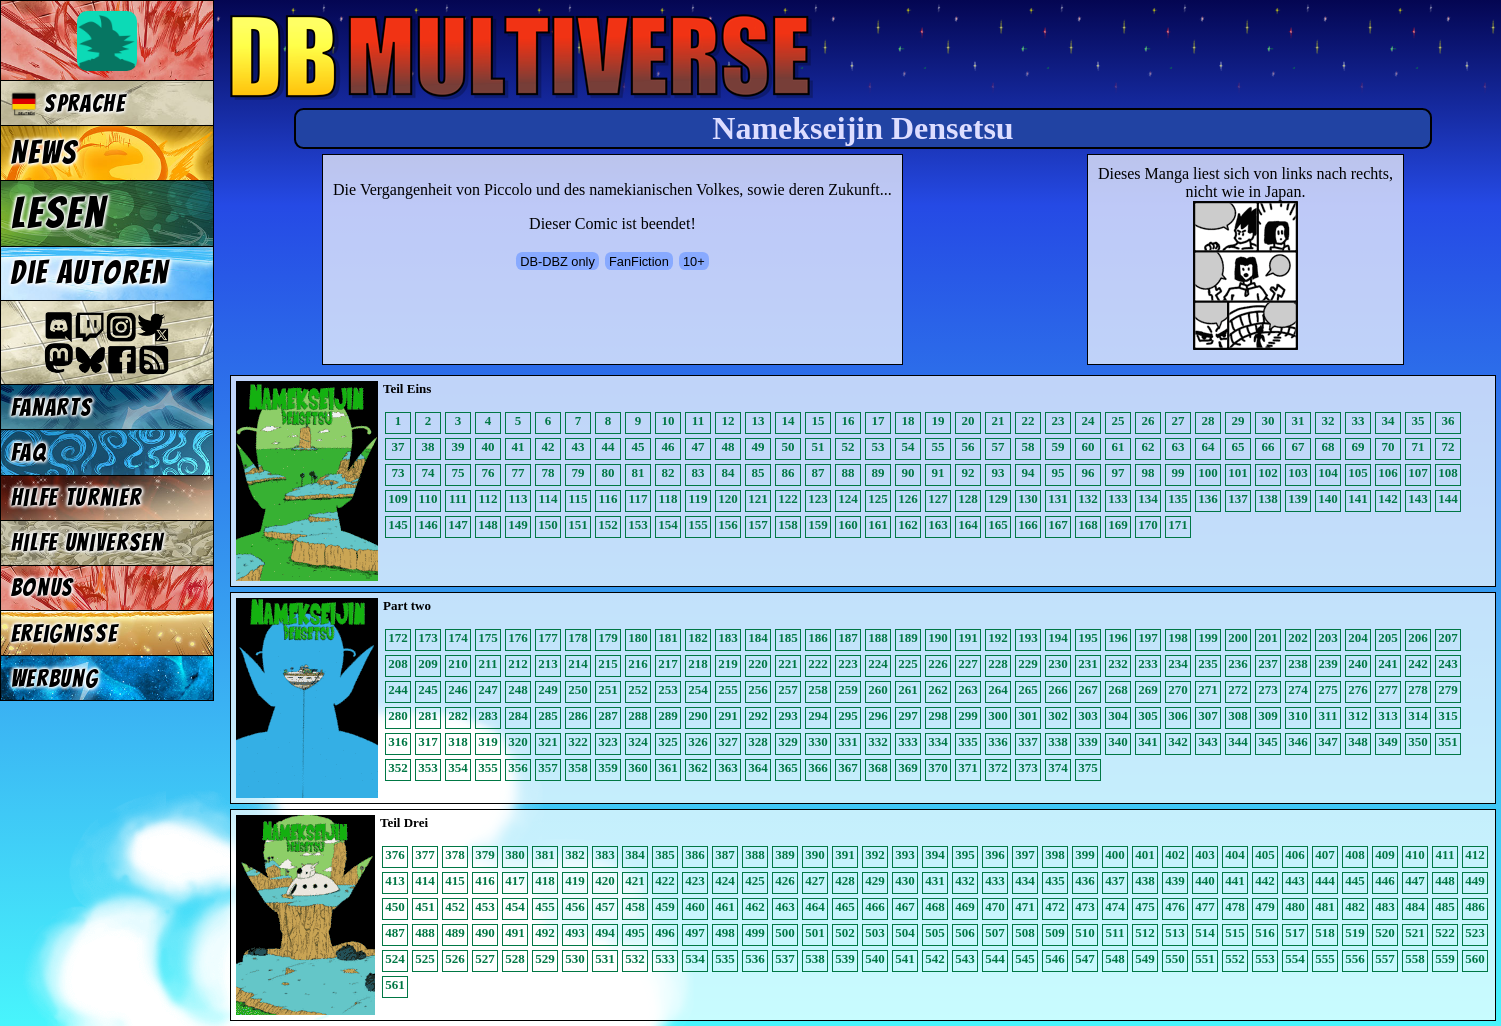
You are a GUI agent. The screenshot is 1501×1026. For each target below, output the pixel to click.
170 (1148, 524)
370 (938, 767)
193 (1028, 637)
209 (428, 663)
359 (608, 767)
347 (1328, 741)
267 (1088, 689)
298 (938, 715)
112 (488, 498)
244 (398, 689)
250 (578, 689)
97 (1118, 472)
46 (668, 446)
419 (575, 880)
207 (1448, 637)
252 (638, 689)
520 (1385, 932)
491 (515, 932)
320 (518, 741)
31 (1298, 420)
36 (1448, 420)
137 (1238, 498)
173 (428, 637)
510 (1085, 932)
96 (1088, 472)
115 (578, 498)
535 (725, 958)
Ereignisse (64, 633)
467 (905, 906)
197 (1148, 637)
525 (425, 958)
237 (1268, 663)
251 (608, 689)
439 (1175, 880)
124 (848, 498)
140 (1328, 498)
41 (518, 446)
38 (428, 446)
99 (1178, 472)
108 (1448, 472)
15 (818, 420)
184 (758, 637)
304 (1118, 715)
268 (1118, 689)
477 (1205, 906)
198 (1178, 637)
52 (848, 446)
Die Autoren (90, 273)
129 (998, 498)
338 (1058, 741)
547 (1085, 958)
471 (1025, 906)
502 (845, 932)
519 (1355, 932)
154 (668, 524)
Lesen (59, 213)
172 (398, 637)
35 (1418, 420)
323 (608, 741)
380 (515, 854)
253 (668, 689)
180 (638, 637)
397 (1025, 854)
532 (635, 958)
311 (1328, 715)
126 (908, 498)
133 (1118, 498)
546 (1055, 958)
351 (1448, 741)
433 (995, 880)
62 (1148, 446)
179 (608, 637)
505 (935, 932)
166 (1028, 524)
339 (1088, 741)
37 (398, 446)
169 (1118, 524)
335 (968, 741)
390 (815, 854)
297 (908, 715)
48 (728, 446)
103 (1298, 472)
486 (1475, 906)
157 (758, 524)
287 (608, 715)
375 (1088, 767)
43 (578, 446)
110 (428, 498)
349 (1388, 741)
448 (1445, 880)
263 (968, 689)
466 (875, 906)
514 (1205, 932)
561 (395, 984)
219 (728, 663)
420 (605, 880)
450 (395, 906)
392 (875, 854)
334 (938, 741)
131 (1058, 498)
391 (845, 854)
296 (878, 715)
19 (938, 420)
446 (1385, 880)
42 (548, 446)
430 (905, 880)
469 (965, 906)
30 (1268, 420)
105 (1358, 472)
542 (935, 958)
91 (938, 472)
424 (725, 880)
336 (998, 741)
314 (1418, 715)
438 (1145, 880)
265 (1028, 689)
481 (1325, 906)
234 (1178, 663)
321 (548, 741)
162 (908, 524)
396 (995, 854)
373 (1028, 767)
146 (428, 524)
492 (545, 932)
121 (758, 498)
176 (518, 637)
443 (1295, 880)
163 (938, 524)
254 (698, 689)
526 (455, 958)
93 (998, 472)
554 (1295, 958)
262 (938, 689)
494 (605, 932)
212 (518, 663)
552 (1235, 958)
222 (818, 663)
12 (728, 420)
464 (815, 906)
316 (398, 741)
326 (698, 741)
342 (1178, 741)
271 (1208, 689)
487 (395, 932)
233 (1148, 663)
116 (608, 498)
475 (1145, 906)
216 (638, 663)
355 (488, 767)
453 (485, 906)
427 (815, 880)
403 (1205, 854)
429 (875, 880)
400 (1115, 854)
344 (1238, 741)
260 (878, 689)
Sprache (68, 103)
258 (818, 689)
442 (1265, 880)
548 (1115, 958)
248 (518, 689)
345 (1268, 741)
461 (725, 906)
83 (698, 472)
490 (485, 932)
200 (1238, 637)
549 (1145, 958)
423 (695, 880)
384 (635, 854)
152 (608, 524)
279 (1448, 689)
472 (1055, 906)
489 (455, 932)
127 (938, 498)
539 (845, 958)
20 (968, 420)
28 (1208, 420)
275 (1328, 689)
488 (425, 932)
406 (1295, 854)
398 (1055, 854)
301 (1028, 715)
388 (755, 854)
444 (1325, 880)
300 (998, 715)
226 (938, 663)
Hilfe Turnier (76, 497)
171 (1178, 524)
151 (578, 524)
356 (518, 767)
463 (785, 906)
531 (605, 958)
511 (1115, 932)
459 (665, 906)
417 (515, 880)
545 (1025, 958)
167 (1058, 524)
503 (875, 932)
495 (635, 932)
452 (455, 906)
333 (908, 741)
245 (428, 689)
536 (755, 958)
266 (1058, 689)
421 (635, 880)
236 (1238, 663)
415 (455, 880)
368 (878, 767)
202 (1298, 637)
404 (1235, 854)
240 (1358, 663)
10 (668, 420)
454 (515, 906)
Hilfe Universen (87, 542)
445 (1355, 880)
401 (1145, 854)
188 (878, 637)
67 (1298, 446)
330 (818, 741)
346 (1298, 741)
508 (1025, 932)
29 (1238, 420)
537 (785, 958)
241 (1388, 663)
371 (968, 767)
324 (638, 741)
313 (1388, 715)
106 (1388, 472)
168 (1088, 524)
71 (1418, 446)
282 (458, 715)
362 (698, 767)
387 (725, 854)
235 (1208, 663)
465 (845, 906)
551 (1205, 958)
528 (515, 958)
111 (458, 498)
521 (1415, 932)
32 (1328, 420)
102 (1268, 472)
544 (995, 958)
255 (728, 689)
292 (758, 715)
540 (875, 958)
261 (908, 689)
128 (968, 498)
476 (1175, 906)
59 (1058, 446)
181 (668, 637)
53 (878, 446)
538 (815, 958)
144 (1448, 498)
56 (968, 446)
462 (755, 906)
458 (635, 906)
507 (995, 932)
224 (878, 663)
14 (788, 420)
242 (1418, 663)
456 (575, 906)
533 (665, 958)
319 (488, 741)
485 (1445, 906)
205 (1388, 637)
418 (545, 880)
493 (575, 932)
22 (1028, 420)
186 (818, 637)
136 (1208, 498)
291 (728, 715)
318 (458, 741)
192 (998, 637)
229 (1028, 663)
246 (458, 689)
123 (818, 498)
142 (1388, 498)
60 (1088, 446)
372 (998, 767)
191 (968, 637)
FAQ (29, 452)
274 (1298, 689)
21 (998, 420)
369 (908, 767)
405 (1265, 854)
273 (1268, 689)
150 (548, 524)
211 (488, 663)
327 (728, 741)
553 (1265, 958)
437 (1115, 880)
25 (1118, 420)
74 (428, 472)
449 (1475, 880)
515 (1235, 932)
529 (545, 958)
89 (878, 472)
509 (1055, 932)
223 (848, 663)
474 (1115, 906)
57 (998, 446)
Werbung (55, 678)
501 (815, 932)
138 (1268, 498)
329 (788, 741)
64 (1208, 446)
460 (695, 906)
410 (1415, 854)
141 (1358, 498)
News (44, 153)
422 (665, 880)
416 (485, 880)
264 (998, 689)
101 (1238, 472)
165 (998, 524)
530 (575, 958)
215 (608, 663)
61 (1118, 446)
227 (968, 663)
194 (1058, 637)
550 (1175, 958)
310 (1298, 715)
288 (638, 715)
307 (1208, 715)
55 (938, 446)
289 (668, 715)
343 (1208, 741)
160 (848, 524)
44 (608, 446)
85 (758, 472)
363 (728, 767)
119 (698, 498)
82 (668, 472)
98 (1148, 472)
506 (965, 932)
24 (1088, 420)
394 (935, 854)
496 (665, 932)
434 (1025, 880)
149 (518, 524)
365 (788, 767)
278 (1418, 689)
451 (425, 906)
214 (578, 663)
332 (878, 741)
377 (425, 854)
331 (848, 741)
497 (695, 932)
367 (848, 767)
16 (848, 420)
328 (758, 741)
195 (1088, 637)
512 (1145, 932)
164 (968, 524)
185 (788, 637)
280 (398, 715)
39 (458, 446)
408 (1355, 854)
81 (638, 472)
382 (575, 854)
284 (518, 715)
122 (788, 498)
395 (965, 854)
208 (398, 663)
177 (548, 637)
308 (1238, 715)
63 (1178, 446)
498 (725, 932)
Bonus (42, 587)
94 (1028, 472)
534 (695, 958)
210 (458, 663)
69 (1358, 446)
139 (1298, 498)
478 (1235, 906)
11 (698, 420)
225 (908, 663)
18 (908, 420)
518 (1325, 932)
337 (1028, 741)
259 (848, 689)
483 (1385, 906)
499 (755, 932)
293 (788, 715)
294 (818, 715)
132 (1088, 498)
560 (1475, 958)
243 (1448, 663)
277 (1388, 689)
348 (1358, 741)
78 (548, 472)
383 (605, 854)
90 (908, 472)
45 (638, 446)
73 (398, 472)
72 (1448, 446)
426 (785, 880)
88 (848, 472)
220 (758, 663)
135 (1178, 498)
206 (1418, 637)
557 (1385, 958)
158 (788, 524)
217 (668, 663)
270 (1178, 689)
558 (1415, 958)
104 (1328, 472)
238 (1298, 663)
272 (1238, 689)
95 (1058, 472)
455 (545, 906)
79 (578, 472)
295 (848, 715)
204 (1358, 637)
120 (728, 498)
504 (905, 932)
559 (1445, 958)
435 (1055, 880)
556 (1355, 958)
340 (1118, 741)
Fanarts (52, 407)
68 (1328, 446)
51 (818, 446)
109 (398, 498)
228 (998, 663)
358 (578, 767)
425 (755, 880)
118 (668, 498)
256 (758, 689)
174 (458, 637)
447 (1415, 880)
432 (965, 880)
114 (548, 498)
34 (1388, 420)
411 (1445, 854)
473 (1085, 906)
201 (1268, 637)
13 (758, 420)
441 (1235, 880)
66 (1268, 446)
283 (488, 715)
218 (698, 663)
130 (1028, 498)
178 (578, 637)
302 (1058, 715)
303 (1088, 715)
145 (398, 524)
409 (1385, 854)
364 (758, 767)
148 (488, 524)
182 (698, 637)
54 (908, 446)
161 (878, 524)
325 (668, 741)
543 (965, 958)
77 (518, 472)
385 (665, 854)
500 (785, 932)
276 (1358, 689)
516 (1265, 932)
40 (488, 446)
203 (1328, 637)
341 (1148, 741)
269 (1148, 689)
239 (1328, 663)
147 (458, 524)
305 (1148, 715)
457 (605, 906)
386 (695, 854)
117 (638, 498)
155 (698, 524)
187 (848, 637)
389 (785, 854)
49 (758, 446)
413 (395, 880)
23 (1058, 420)
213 (548, 663)
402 (1175, 854)
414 (425, 880)
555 (1325, 958)
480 (1295, 906)
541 (905, 958)
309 (1268, 715)
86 (788, 472)
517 (1295, 932)
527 (485, 958)
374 (1058, 767)
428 (845, 880)
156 (728, 524)
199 (1208, 637)
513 (1175, 932)
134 (1148, 498)
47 (698, 446)
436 (1085, 880)
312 (1358, 715)
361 (668, 767)
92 (968, 472)
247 (488, 689)
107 (1418, 472)
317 (428, 741)
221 (788, 663)
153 (638, 524)
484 (1415, 906)
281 (428, 715)
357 (548, 767)
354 (458, 767)
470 (995, 906)
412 (1475, 854)
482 (1355, 906)
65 (1238, 446)
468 (935, 906)
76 (488, 472)
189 (908, 637)
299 (968, 715)
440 (1205, 880)
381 (545, 854)
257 (788, 689)
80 (608, 472)
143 (1418, 498)
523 (1475, 932)
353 (428, 767)
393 (905, 854)
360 (638, 767)
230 (1058, 663)
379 (485, 854)
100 (1208, 472)
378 (455, 854)
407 (1325, 854)
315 (1448, 715)
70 (1388, 446)
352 (398, 767)
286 (578, 715)
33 (1358, 420)
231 (1088, 663)
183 (728, 637)
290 (698, 715)
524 (395, 958)
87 (818, 472)
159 (818, 524)
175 (488, 637)
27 (1178, 420)
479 (1265, 906)
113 (518, 498)
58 (1028, 446)
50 (788, 446)
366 (818, 767)
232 (1118, 663)
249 (548, 689)
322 (578, 741)
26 (1148, 420)
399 (1085, 854)
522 (1445, 932)
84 (728, 472)
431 (935, 880)
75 (458, 472)
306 (1178, 715)
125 (878, 498)
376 (395, 854)
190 (938, 637)
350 (1418, 741)
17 (878, 420)
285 (548, 715)
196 (1118, 637)
